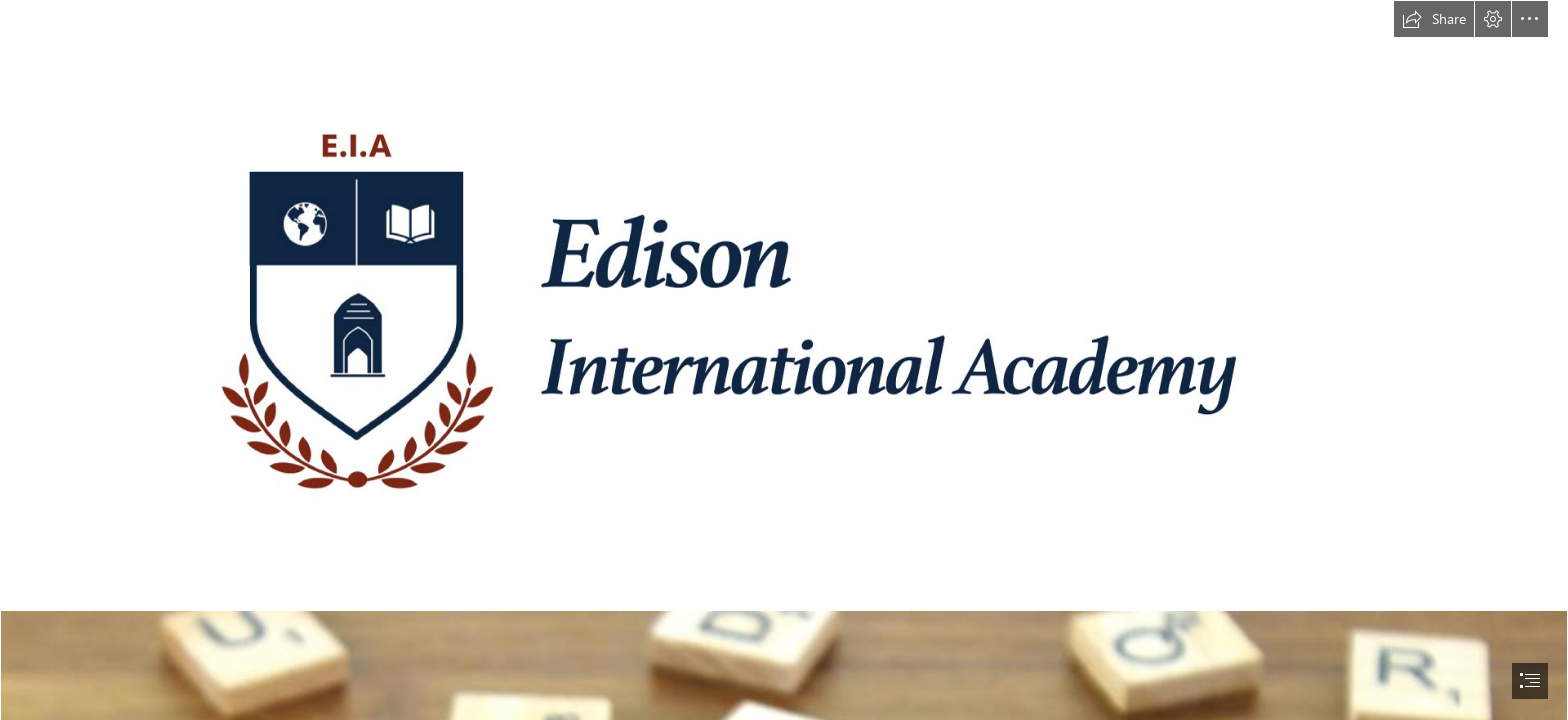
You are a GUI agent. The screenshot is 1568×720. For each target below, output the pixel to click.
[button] (1434, 19)
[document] (784, 360)
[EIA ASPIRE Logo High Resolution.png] (784, 305)
